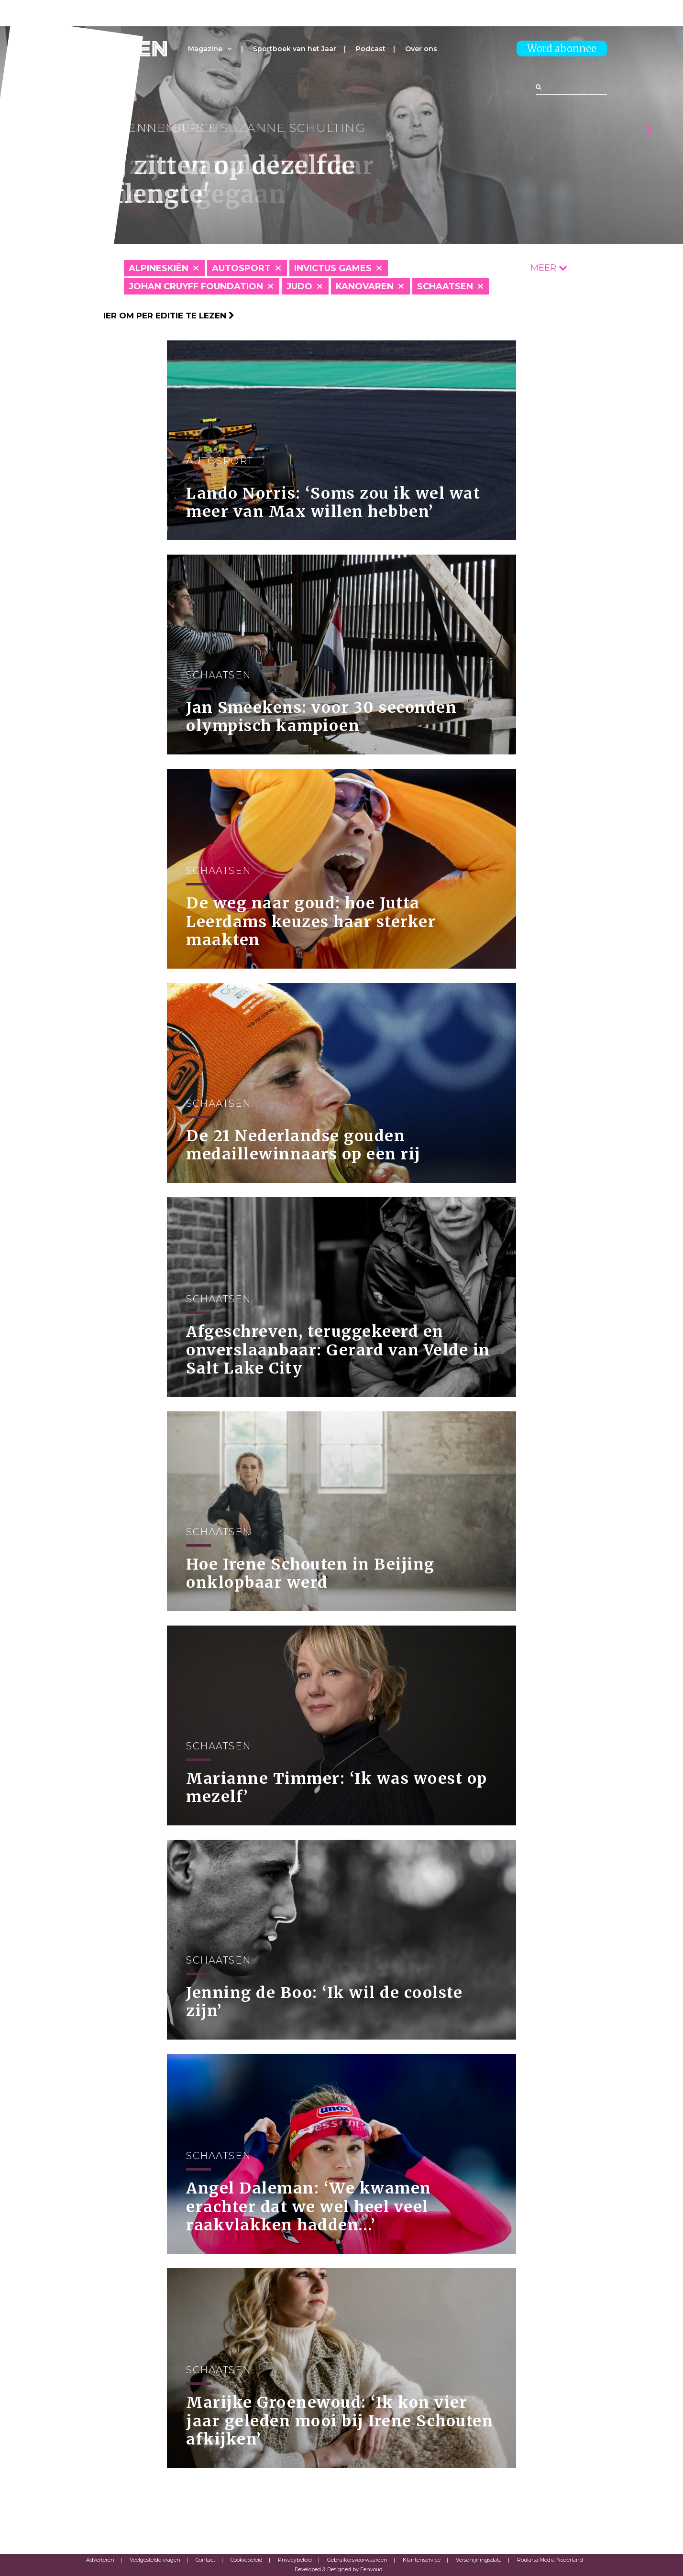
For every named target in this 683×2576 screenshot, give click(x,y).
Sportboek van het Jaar (294, 48)
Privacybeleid (295, 2559)
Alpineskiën (158, 268)
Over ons (421, 48)
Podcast (371, 48)
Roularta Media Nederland (550, 2559)
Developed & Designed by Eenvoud (339, 2569)
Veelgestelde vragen (155, 2559)
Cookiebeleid (247, 2559)
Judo (299, 286)
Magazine (205, 48)
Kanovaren (365, 286)
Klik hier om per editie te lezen (155, 315)
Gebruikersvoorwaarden (357, 2559)
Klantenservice (422, 2559)
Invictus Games (333, 268)
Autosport (241, 268)
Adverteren (100, 2559)
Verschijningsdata (479, 2559)
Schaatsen (445, 286)
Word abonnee (561, 49)
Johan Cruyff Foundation (196, 286)
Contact (205, 2559)
